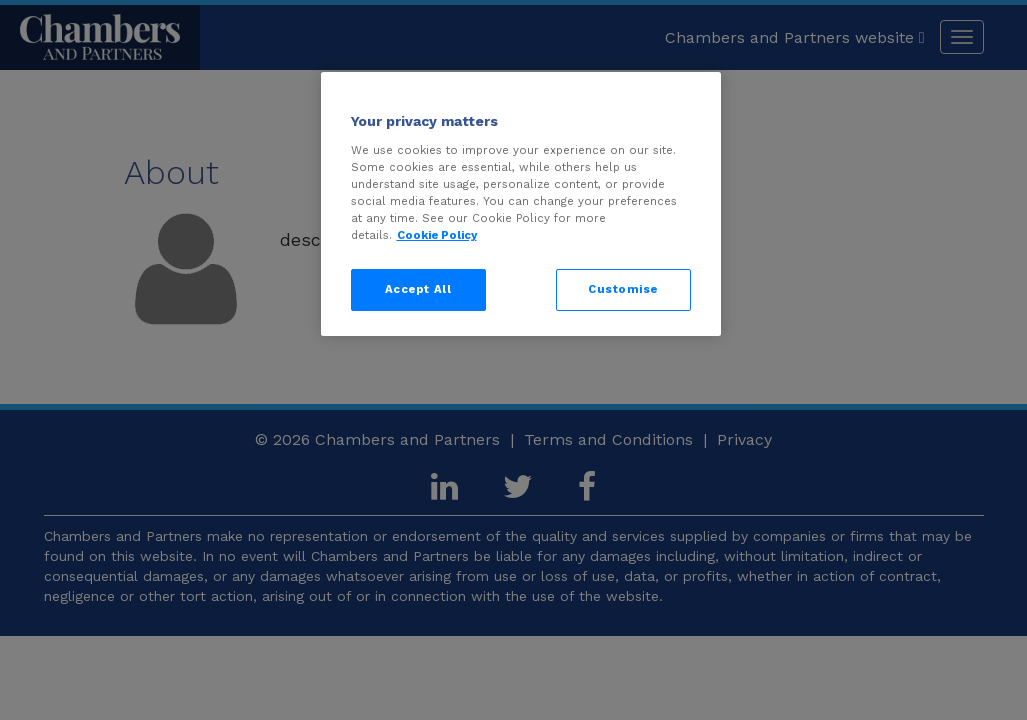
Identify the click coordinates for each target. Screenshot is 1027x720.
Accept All (418, 289)
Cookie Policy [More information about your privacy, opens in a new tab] (437, 235)
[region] (521, 204)
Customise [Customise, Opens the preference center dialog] (623, 289)
